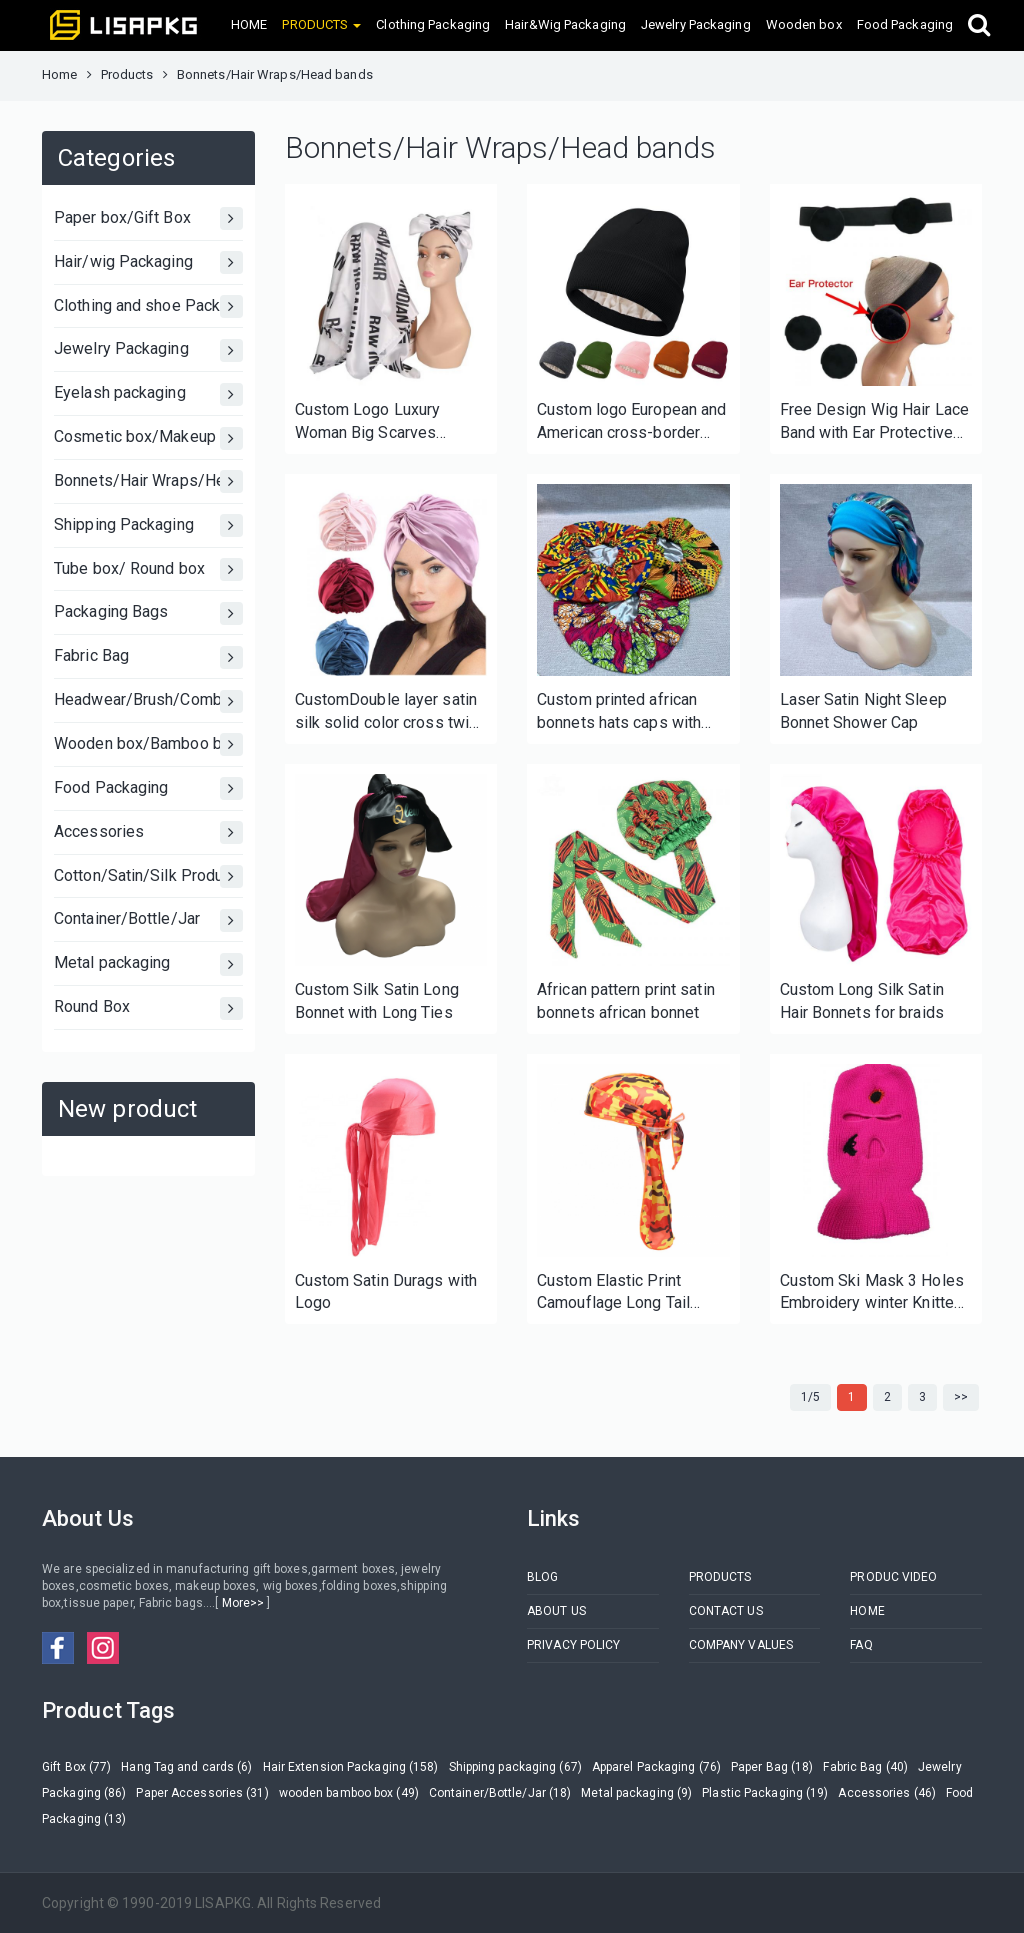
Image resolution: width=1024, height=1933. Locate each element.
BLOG (542, 1577)
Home (59, 74)
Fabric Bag (148, 657)
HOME (249, 24)
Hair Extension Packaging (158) (351, 1767)
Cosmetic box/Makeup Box (148, 438)
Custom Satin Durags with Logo (386, 1292)
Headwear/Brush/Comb (148, 701)
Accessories (148, 832)
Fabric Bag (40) (865, 1767)
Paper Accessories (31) (202, 1793)
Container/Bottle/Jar (148, 920)
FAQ (861, 1645)
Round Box (148, 1008)
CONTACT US (726, 1611)
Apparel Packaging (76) (656, 1767)
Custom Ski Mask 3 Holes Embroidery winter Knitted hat (872, 1293)
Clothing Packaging (433, 24)
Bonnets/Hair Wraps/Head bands (148, 481)
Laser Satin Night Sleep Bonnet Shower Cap (863, 711)
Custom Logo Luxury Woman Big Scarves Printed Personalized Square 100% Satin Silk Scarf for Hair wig (376, 422)
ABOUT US (556, 1611)
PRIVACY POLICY (573, 1645)
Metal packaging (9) (636, 1793)
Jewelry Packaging (696, 24)
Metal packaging (148, 964)
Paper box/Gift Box (148, 218)
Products (127, 74)
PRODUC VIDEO (893, 1577)
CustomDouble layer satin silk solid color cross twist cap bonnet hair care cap (389, 712)
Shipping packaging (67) (515, 1767)
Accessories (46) (887, 1793)
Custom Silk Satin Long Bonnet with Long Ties (377, 1001)
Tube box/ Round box (148, 569)
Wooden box (804, 24)
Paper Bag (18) (772, 1767)
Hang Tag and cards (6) (186, 1767)
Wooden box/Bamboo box (148, 744)
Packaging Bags (148, 613)
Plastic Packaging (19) (765, 1793)
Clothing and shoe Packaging (148, 306)
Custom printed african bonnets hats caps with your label (619, 712)
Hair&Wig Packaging (565, 24)
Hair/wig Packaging (148, 262)
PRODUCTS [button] (321, 24)
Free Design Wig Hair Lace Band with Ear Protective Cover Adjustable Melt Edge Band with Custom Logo (875, 422)
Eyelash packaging (148, 394)
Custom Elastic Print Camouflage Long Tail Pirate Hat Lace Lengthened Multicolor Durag (616, 1293)
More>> (242, 1603)
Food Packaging (905, 24)
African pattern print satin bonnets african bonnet (626, 1001)
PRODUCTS (720, 1577)
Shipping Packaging (148, 525)
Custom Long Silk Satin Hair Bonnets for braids (862, 1001)
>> (961, 1397)
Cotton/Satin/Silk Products (148, 876)
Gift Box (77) (76, 1767)
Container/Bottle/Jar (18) (500, 1793)
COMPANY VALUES (741, 1645)
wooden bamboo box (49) (349, 1793)
